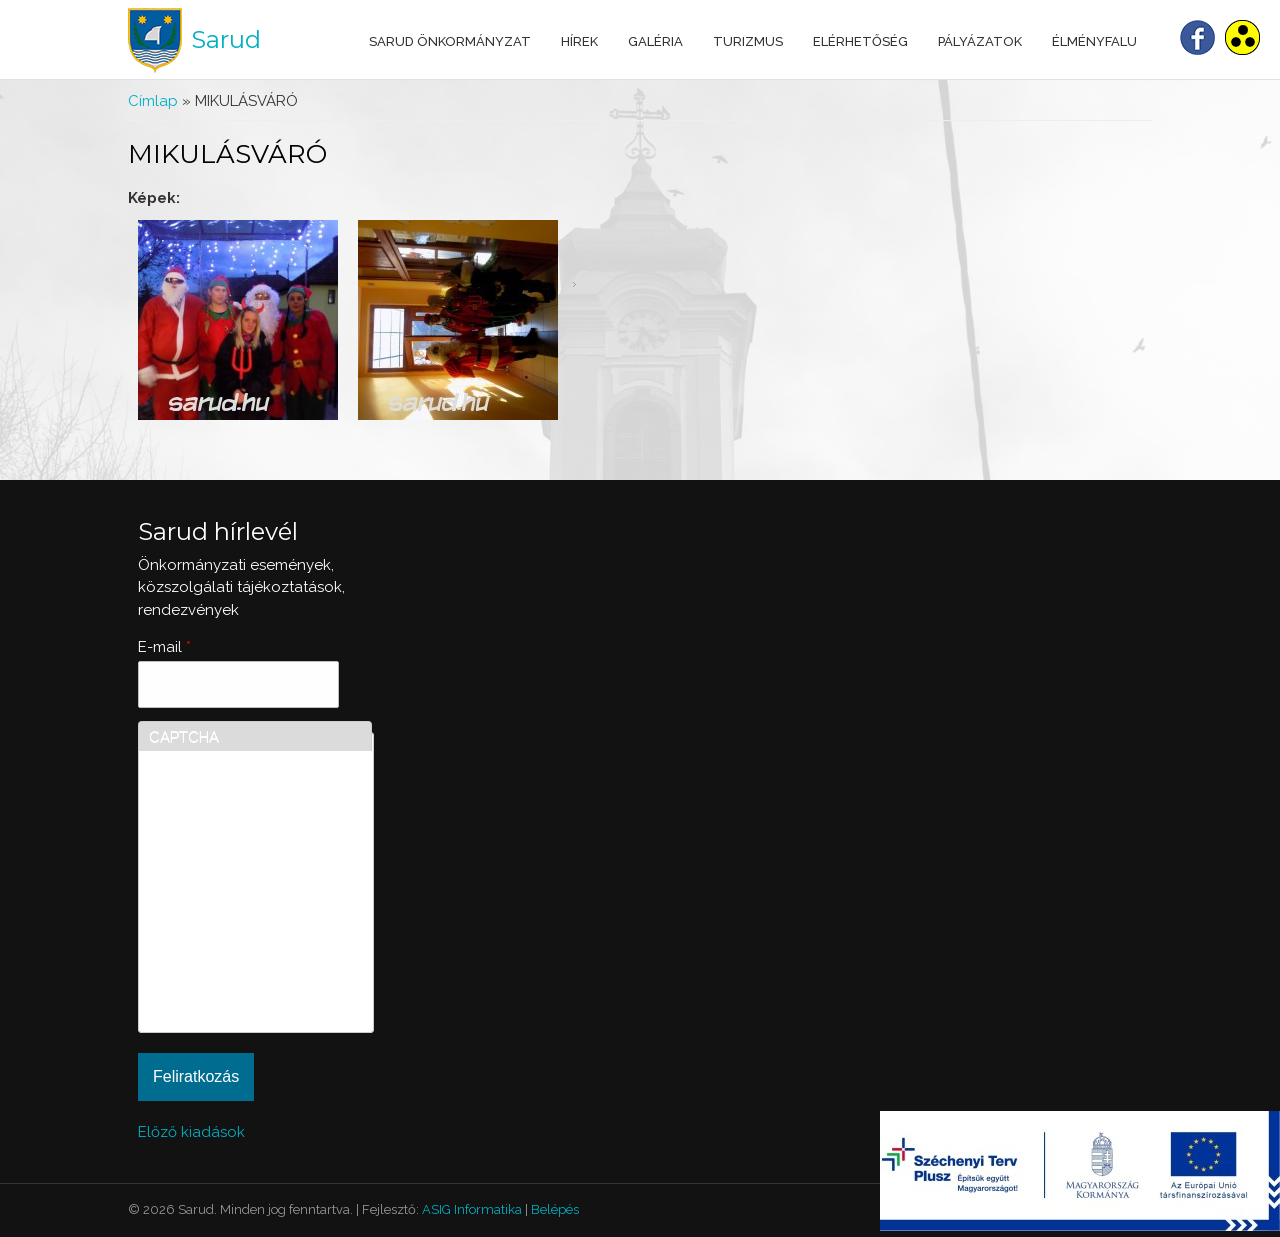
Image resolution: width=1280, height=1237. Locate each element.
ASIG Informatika (472, 1209)
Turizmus (748, 41)
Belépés (555, 1209)
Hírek (579, 41)
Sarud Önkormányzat (450, 41)
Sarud (226, 39)
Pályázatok (980, 41)
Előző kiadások (191, 1132)
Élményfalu (1094, 41)
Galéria (655, 41)
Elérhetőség (860, 41)
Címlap (153, 101)
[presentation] (231, 950)
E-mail (164, 647)
